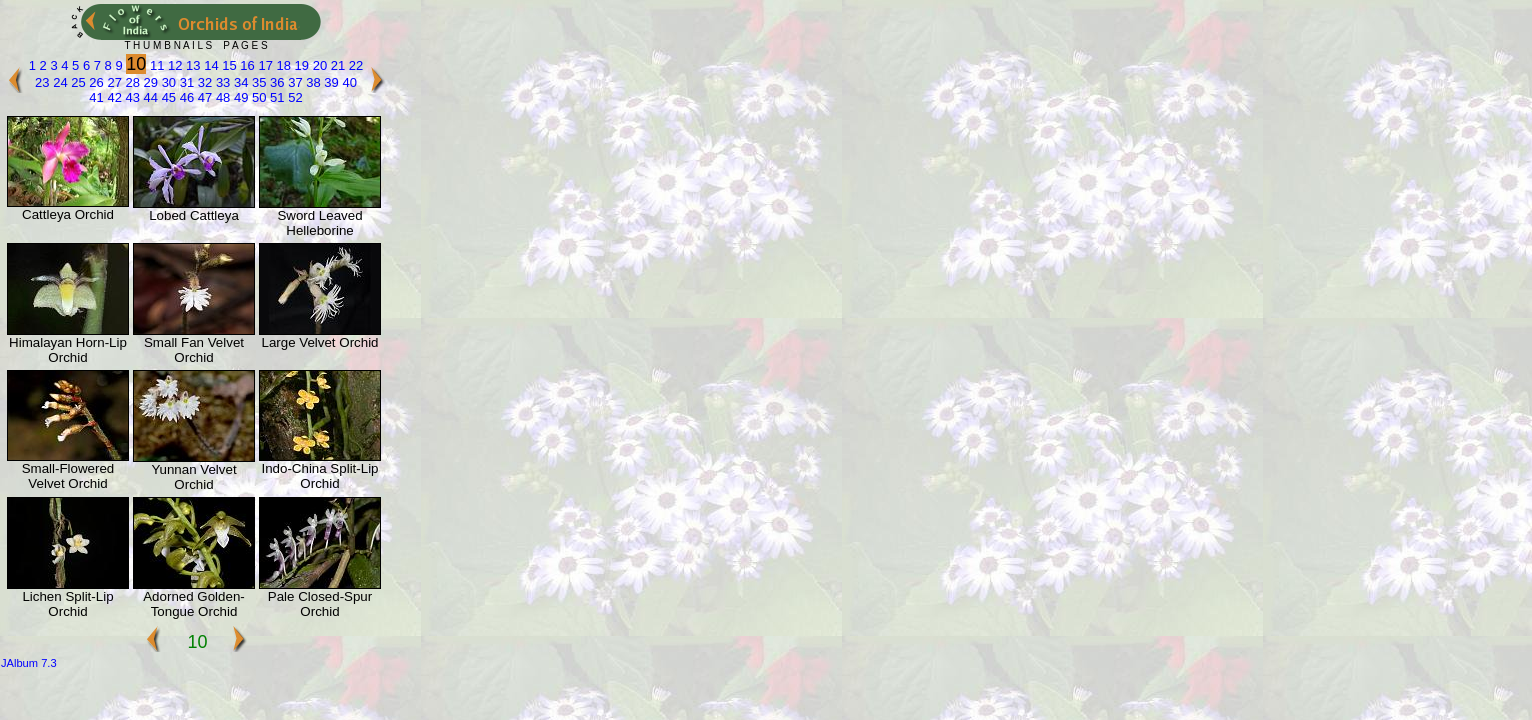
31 (185, 82)
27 (113, 82)
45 (167, 97)
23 (42, 82)
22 (354, 65)
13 (192, 65)
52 (294, 97)
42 (113, 97)
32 (203, 82)
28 (131, 82)
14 (210, 65)
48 (221, 97)
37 (294, 82)
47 (203, 97)
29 (149, 82)
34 (239, 82)
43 (131, 97)
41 (96, 97)
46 (185, 97)
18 (282, 65)
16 (246, 65)
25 (77, 82)
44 (149, 97)
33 (221, 82)
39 (330, 82)
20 (318, 65)
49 (239, 97)
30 (167, 82)
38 (312, 82)
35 (257, 82)
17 (264, 65)
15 (228, 65)
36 (276, 82)
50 (257, 97)
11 (155, 65)
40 (348, 82)
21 (336, 65)
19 (300, 65)
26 (95, 82)
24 (59, 82)
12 (173, 65)
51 (276, 97)
